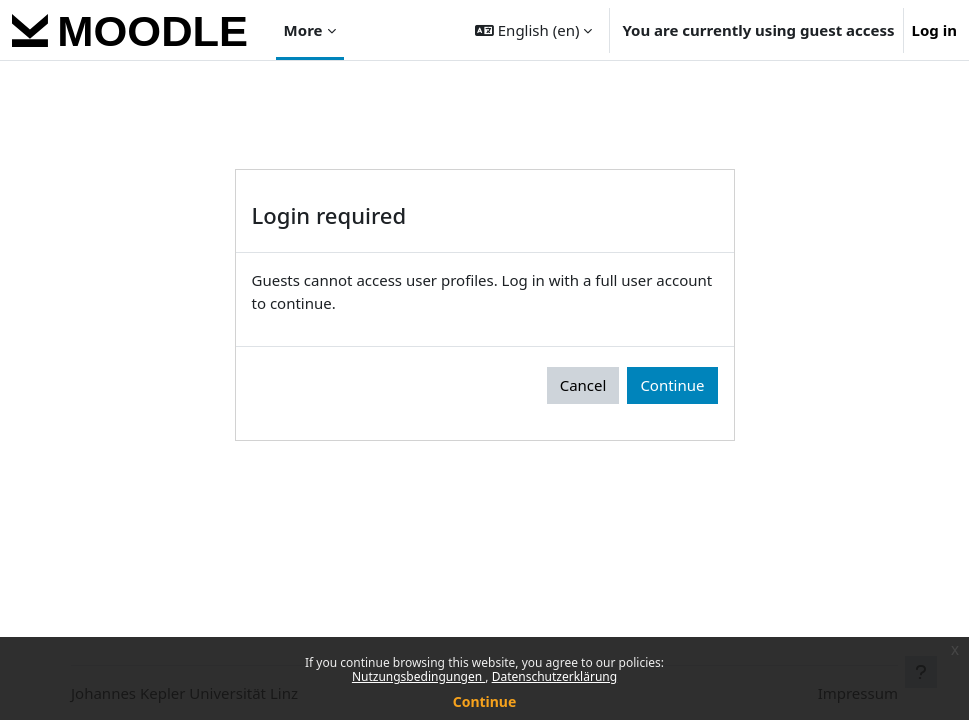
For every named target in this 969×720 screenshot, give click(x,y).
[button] (533, 30)
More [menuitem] (303, 30)
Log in (934, 30)
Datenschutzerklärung (554, 676)
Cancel (583, 385)
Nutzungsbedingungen (418, 676)
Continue (485, 701)
